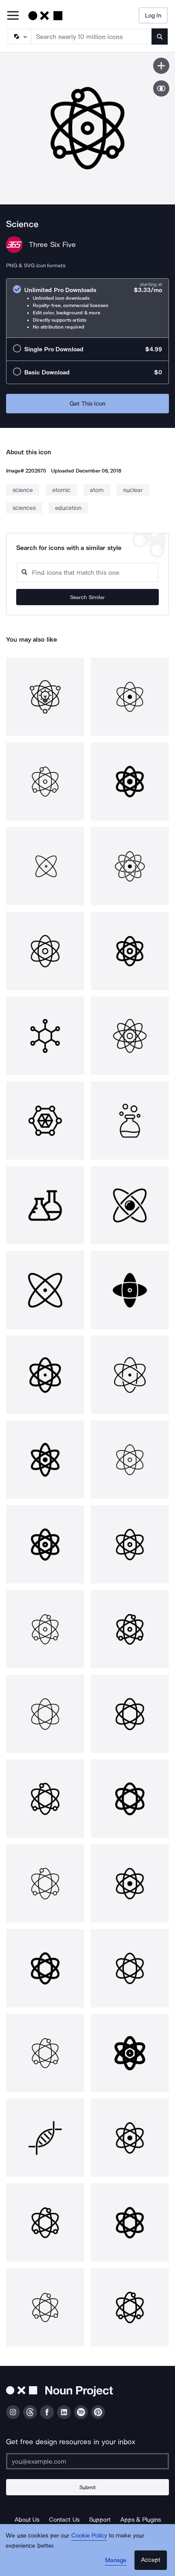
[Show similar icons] (161, 88)
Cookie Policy (89, 2535)
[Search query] (87, 572)
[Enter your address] (87, 2461)
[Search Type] (19, 36)
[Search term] (92, 36)
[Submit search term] (160, 36)
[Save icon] (161, 66)
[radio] (87, 308)
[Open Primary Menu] (13, 16)
